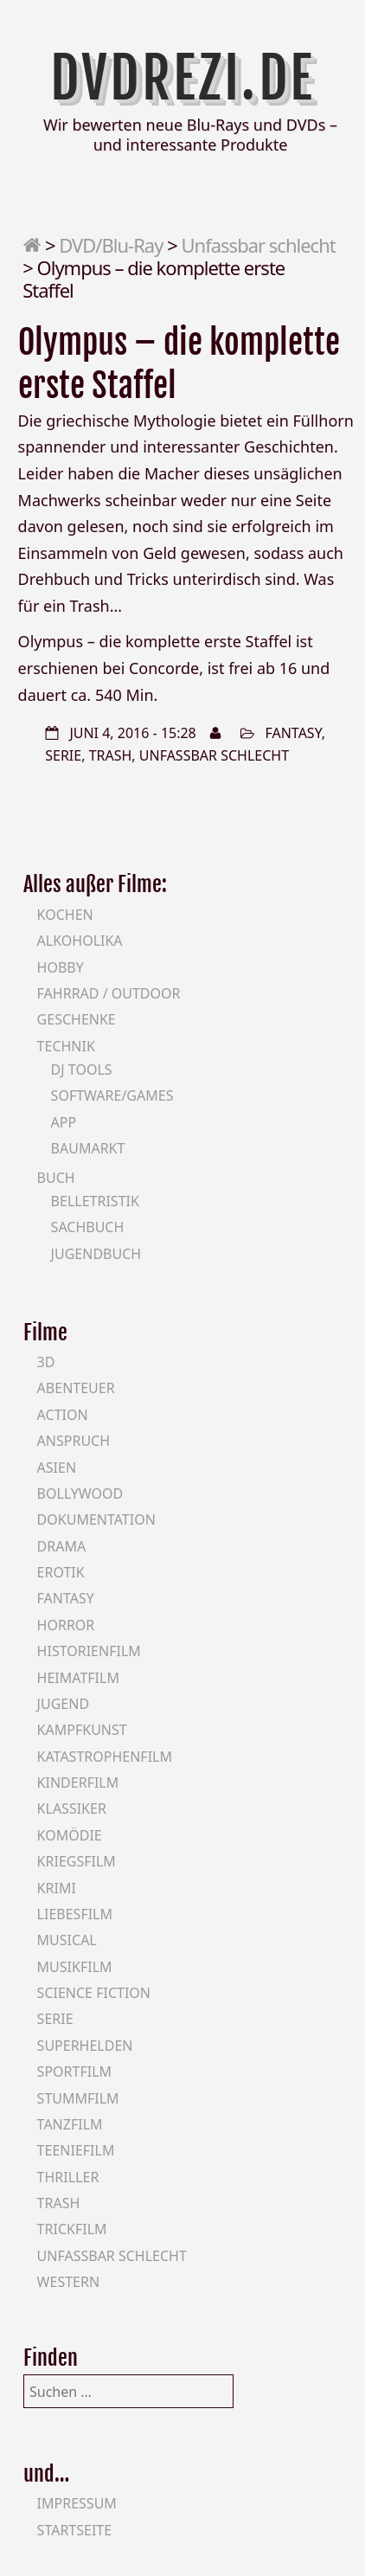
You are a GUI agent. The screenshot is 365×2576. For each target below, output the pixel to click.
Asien (57, 1467)
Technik (66, 1046)
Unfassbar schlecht (258, 245)
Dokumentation (96, 1519)
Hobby (60, 967)
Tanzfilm (70, 2124)
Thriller (68, 2177)
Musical (67, 1940)
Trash (110, 755)
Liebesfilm (74, 1914)
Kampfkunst (82, 1729)
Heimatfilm (78, 1677)
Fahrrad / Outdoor (109, 993)
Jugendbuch (96, 1253)
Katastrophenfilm (104, 1756)
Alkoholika (80, 940)
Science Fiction (93, 1992)
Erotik (61, 1572)
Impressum (77, 2503)
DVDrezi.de (182, 78)
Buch (56, 1177)
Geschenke (76, 1019)
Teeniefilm (76, 2150)
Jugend (63, 1703)
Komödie (69, 1835)
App (64, 1122)
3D (46, 1362)
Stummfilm (78, 2098)
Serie (63, 755)
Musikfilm (74, 1966)
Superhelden (85, 2045)
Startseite (74, 2530)
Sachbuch (88, 1227)
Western (68, 2281)
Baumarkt (88, 1148)
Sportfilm (74, 2071)
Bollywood (80, 1493)
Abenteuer (76, 1387)
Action (62, 1414)
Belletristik (95, 1201)
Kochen (65, 914)
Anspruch (73, 1440)
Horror (66, 1625)
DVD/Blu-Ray (111, 245)
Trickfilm (72, 2229)
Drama (61, 1546)
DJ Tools (81, 1069)
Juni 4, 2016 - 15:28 (132, 732)
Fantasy (293, 732)
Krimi (56, 1888)
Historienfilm (89, 1651)
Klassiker (71, 1808)
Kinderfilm (78, 1782)
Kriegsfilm (76, 1861)
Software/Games (112, 1095)
